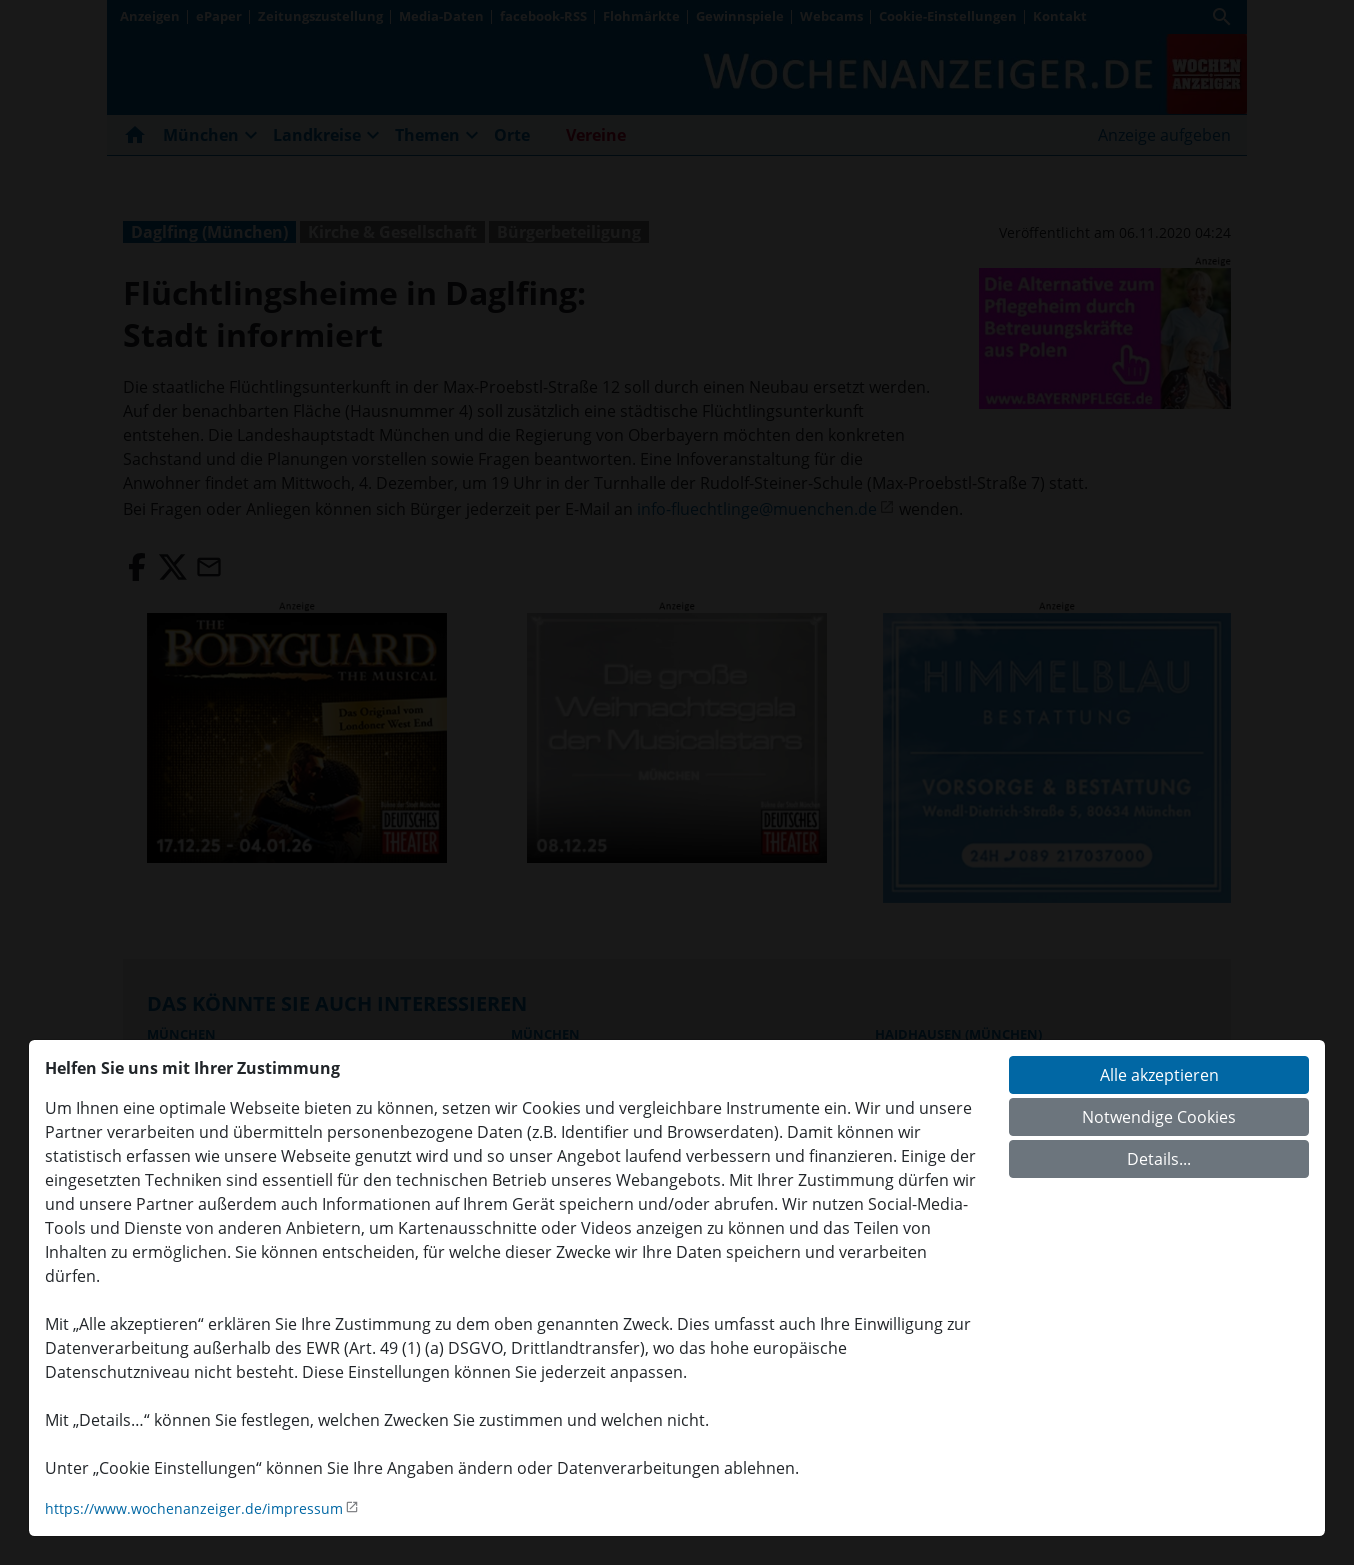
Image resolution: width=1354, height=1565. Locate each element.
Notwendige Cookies (1159, 1117)
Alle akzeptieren (1159, 1075)
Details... (1159, 1159)
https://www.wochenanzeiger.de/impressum (194, 1508)
